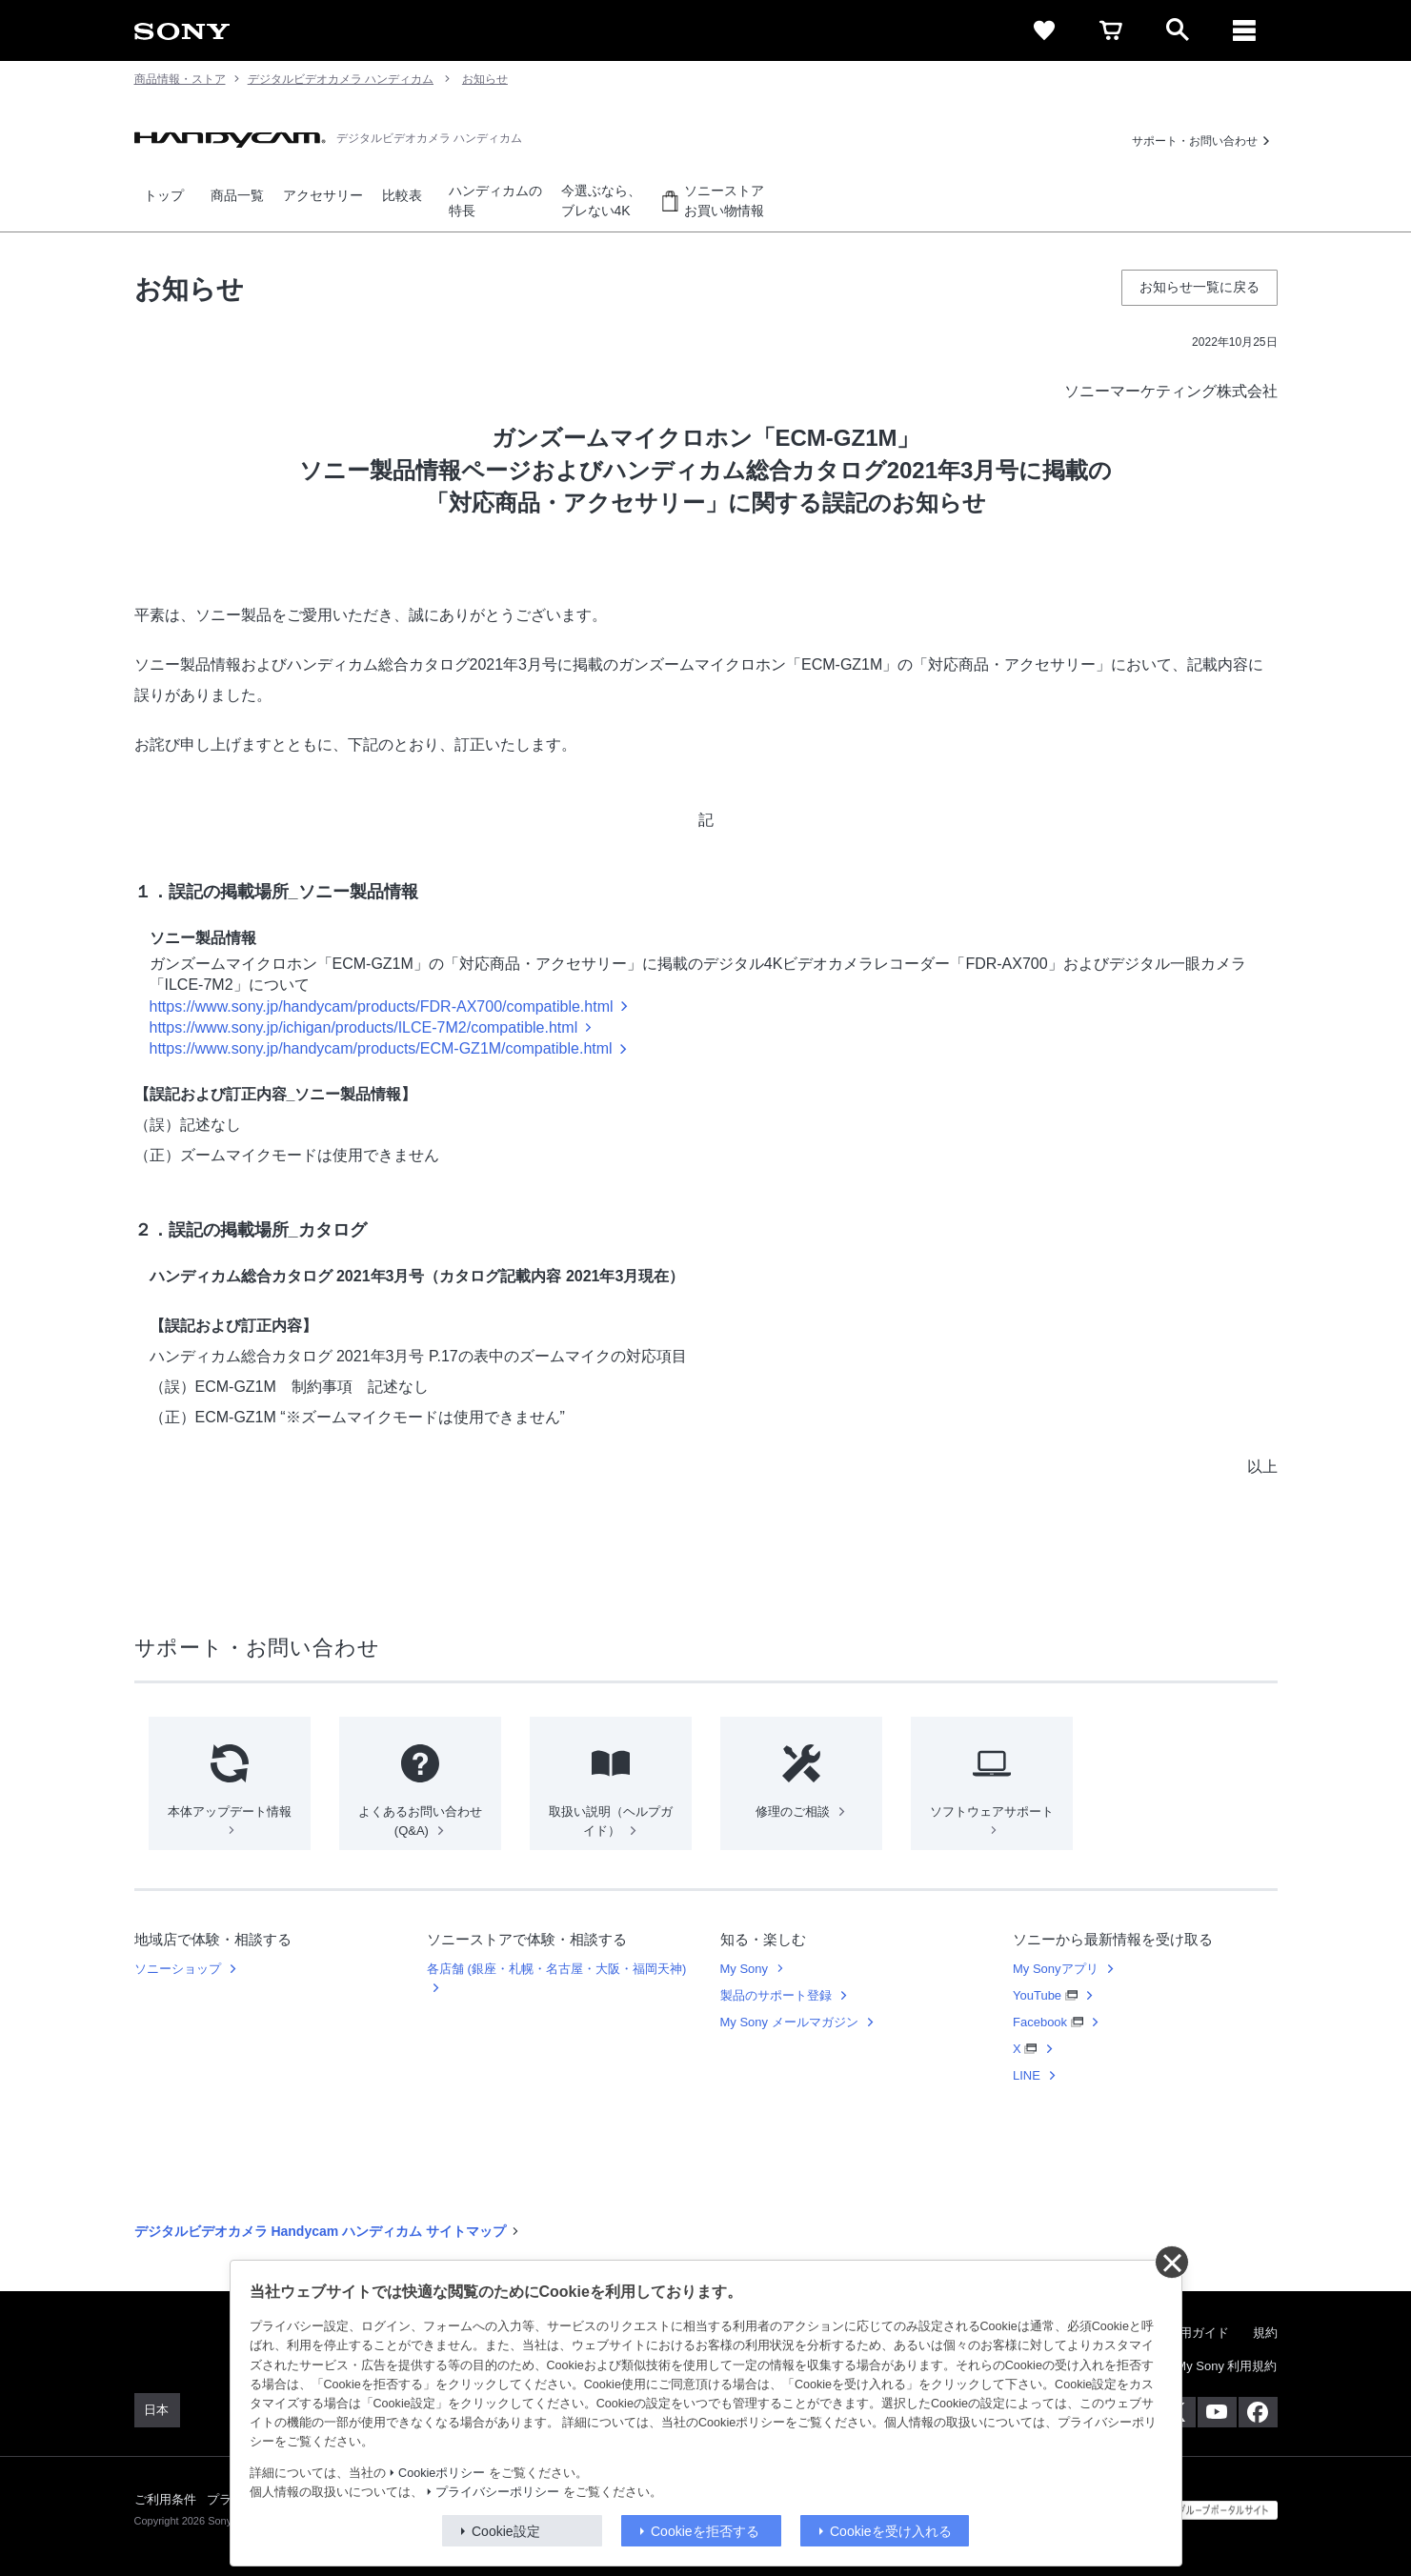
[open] (1177, 30)
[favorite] (1044, 30)
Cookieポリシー (441, 2473)
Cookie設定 (506, 2531)
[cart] (1111, 30)
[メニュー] (1244, 30)
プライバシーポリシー (497, 2492)
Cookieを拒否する (705, 2531)
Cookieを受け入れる (891, 2531)
